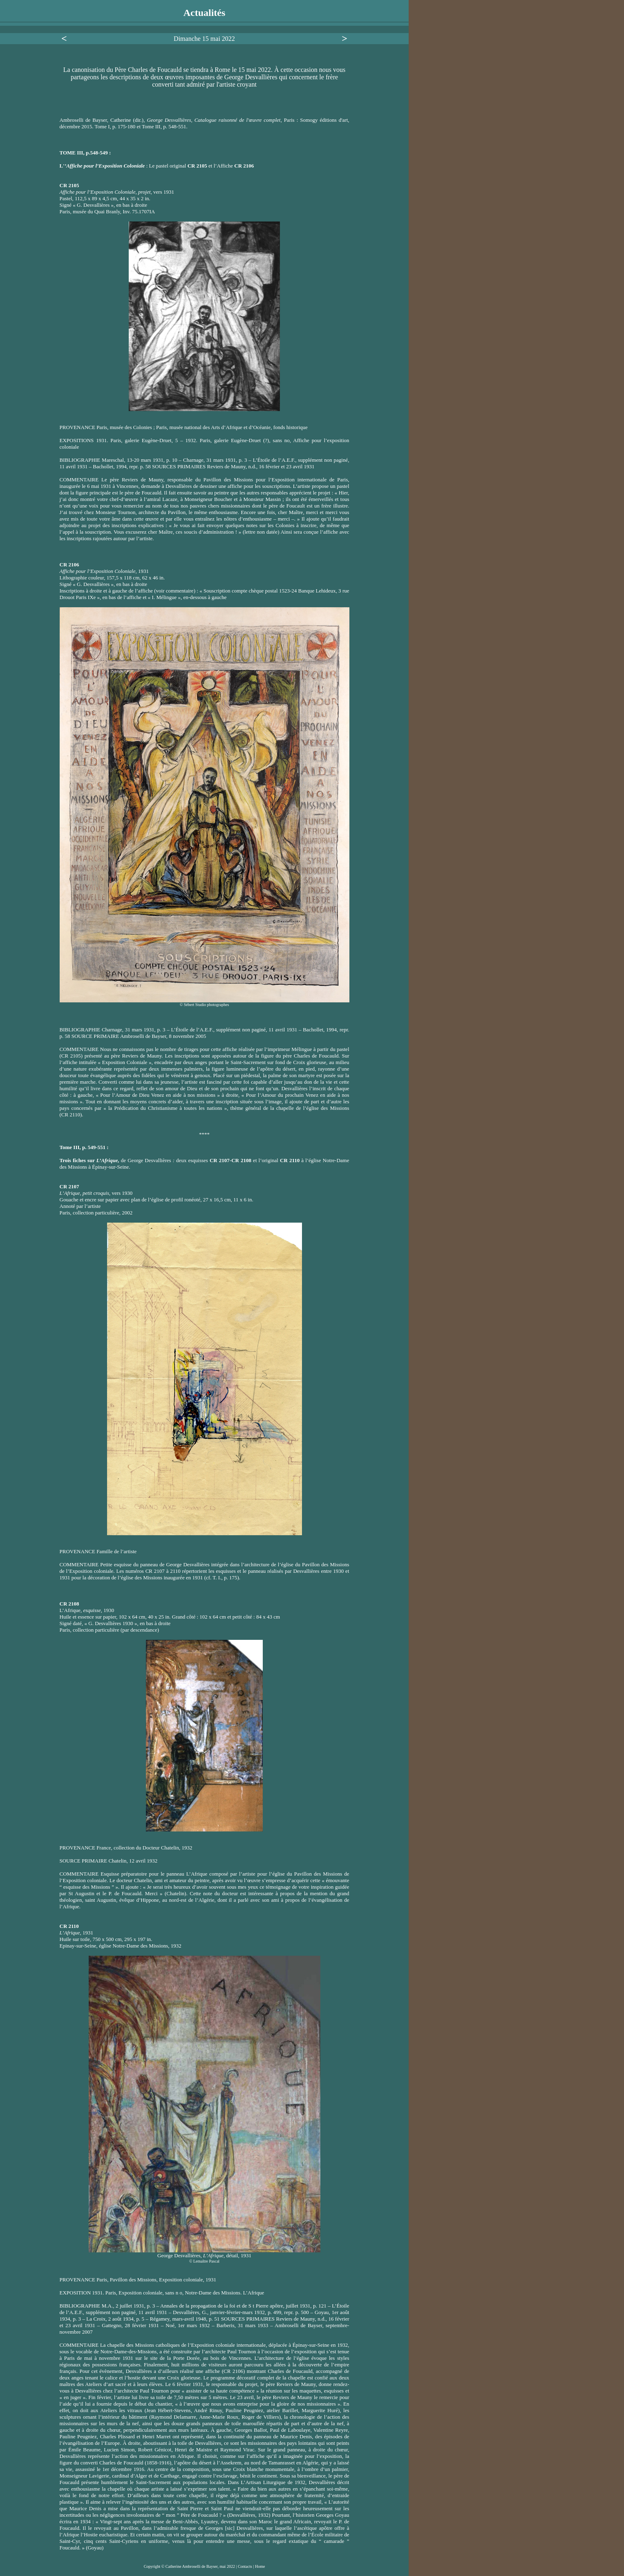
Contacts (245, 2566)
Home (260, 2566)
